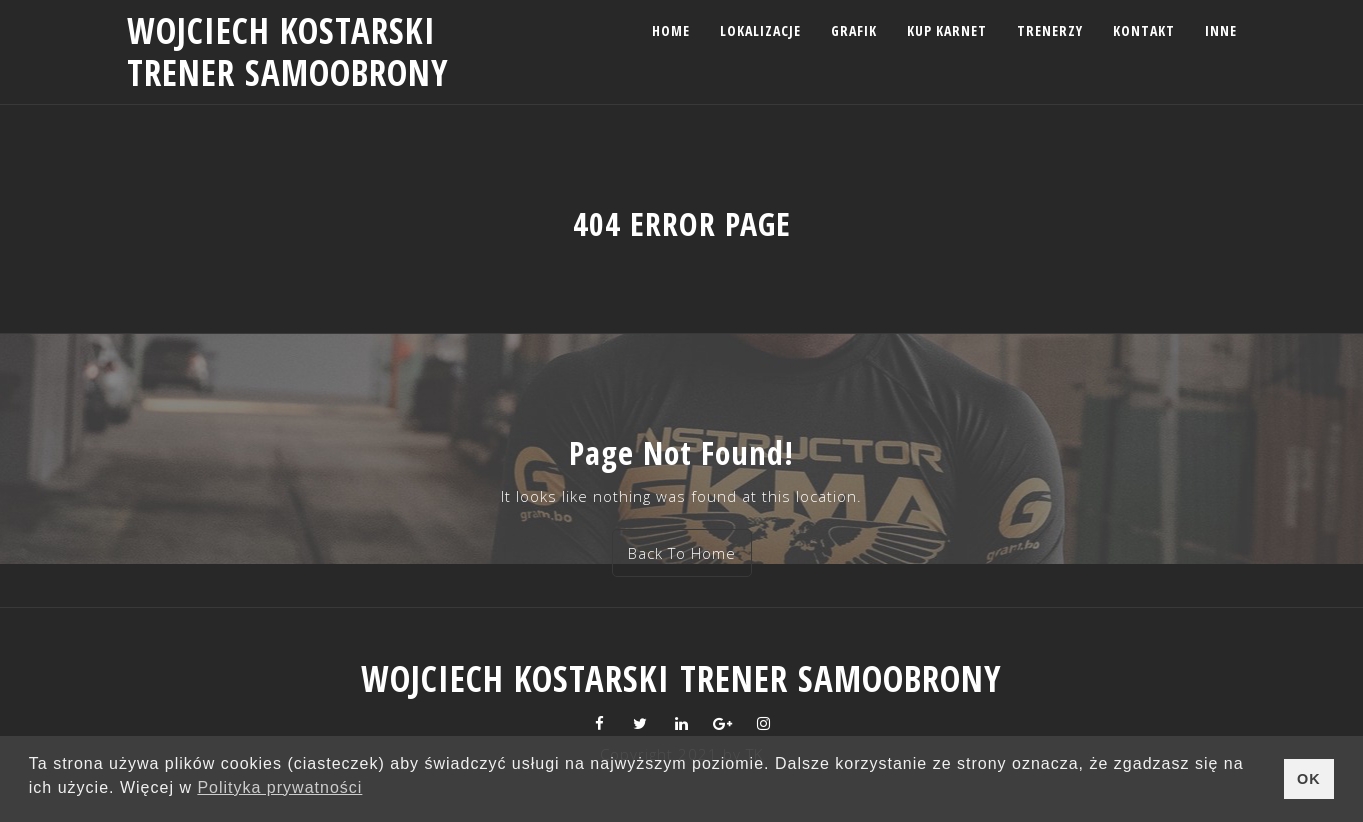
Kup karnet (947, 30)
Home (671, 30)
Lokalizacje (760, 30)
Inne (1221, 30)
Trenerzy (1050, 30)
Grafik (854, 30)
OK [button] (1309, 779)
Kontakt (1144, 30)
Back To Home (682, 553)
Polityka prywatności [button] (279, 787)
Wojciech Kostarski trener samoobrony (288, 51)
